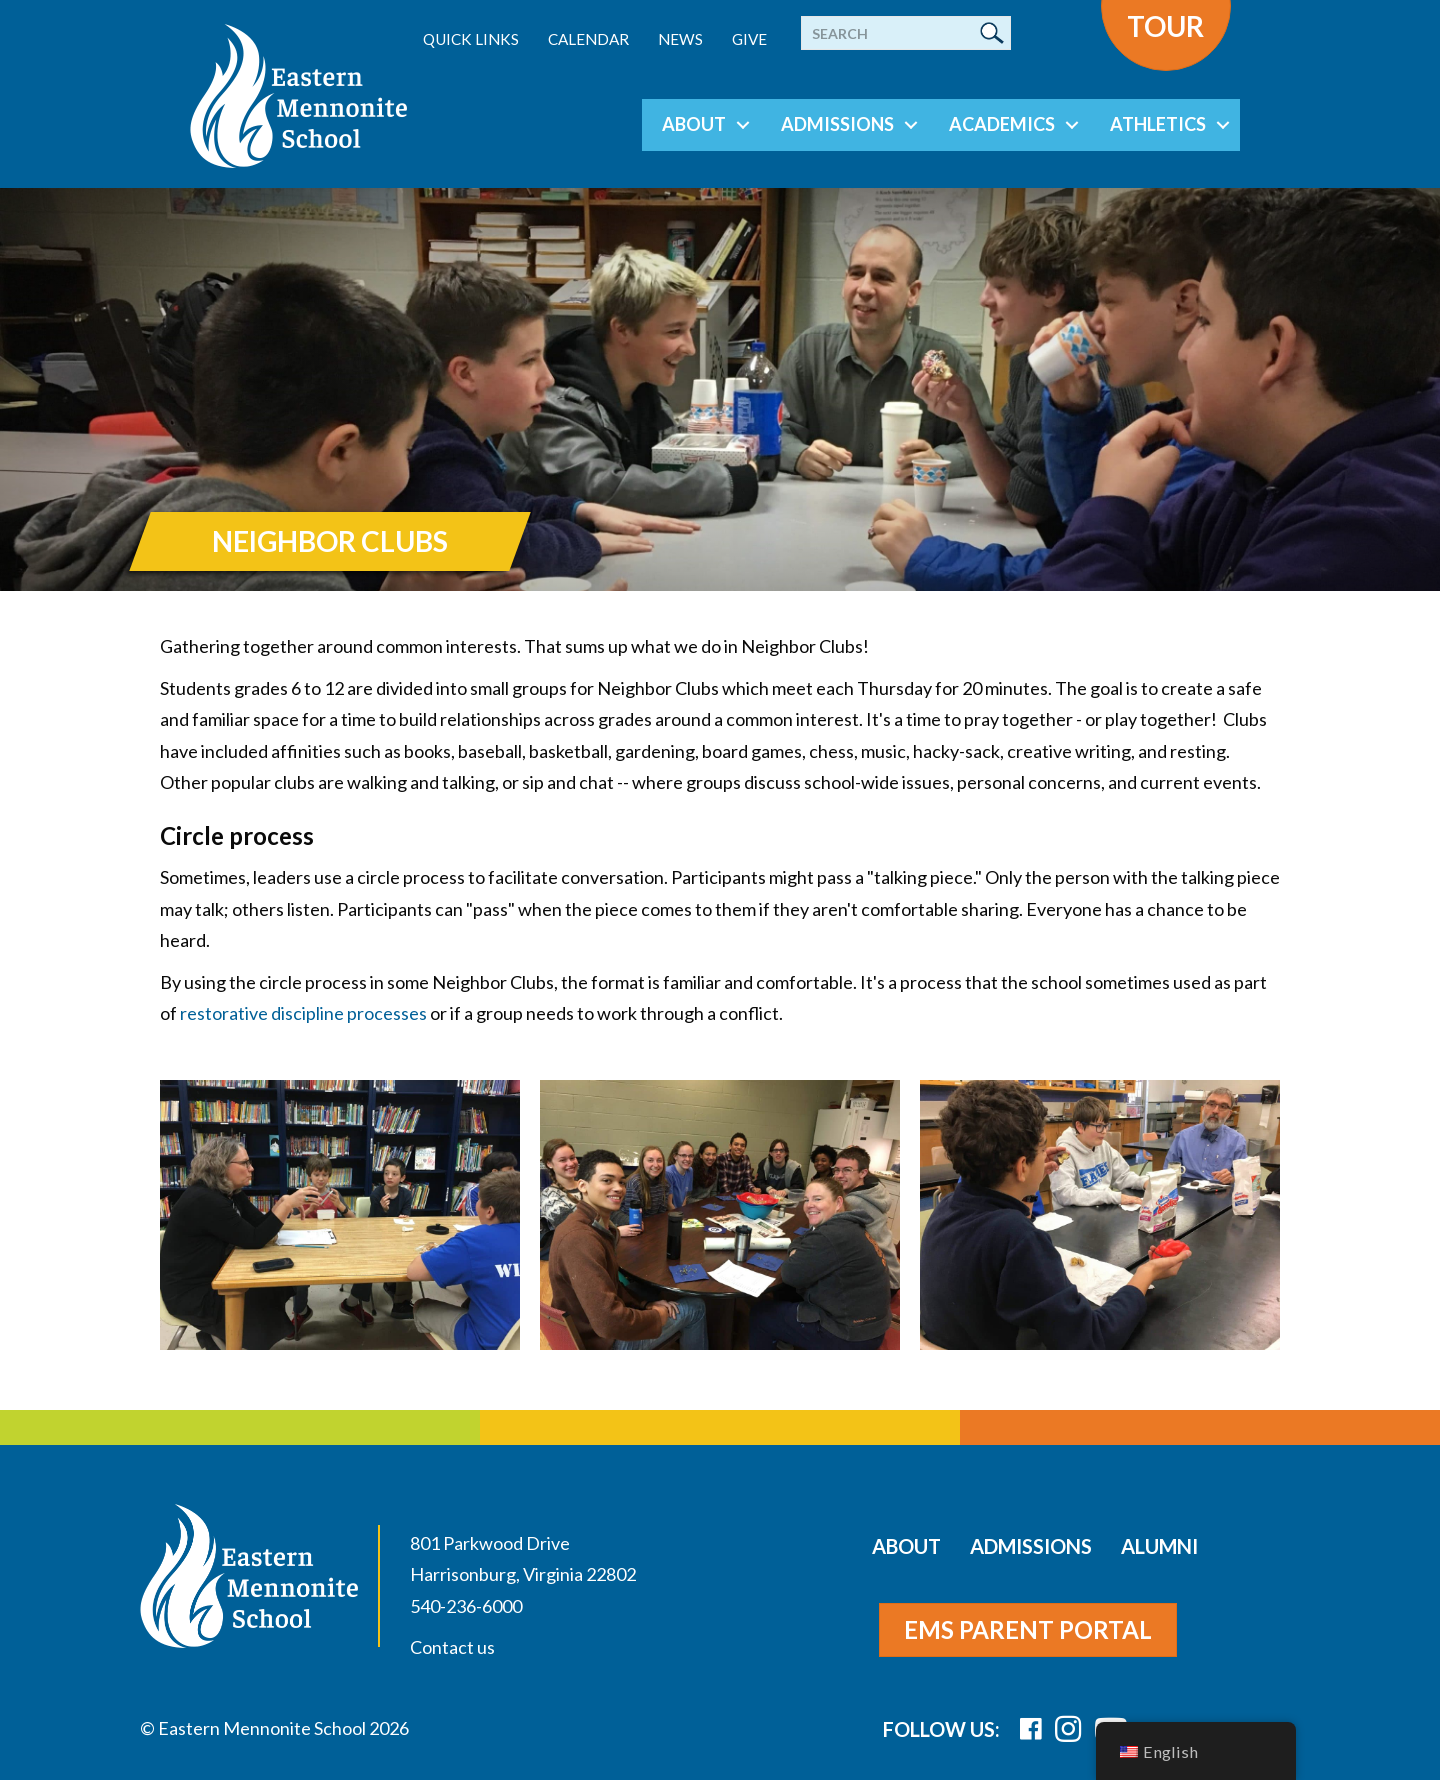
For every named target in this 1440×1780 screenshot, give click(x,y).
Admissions (837, 124)
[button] (743, 125)
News (680, 39)
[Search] (906, 33)
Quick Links (471, 39)
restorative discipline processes (303, 1013)
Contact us (452, 1647)
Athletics (1158, 124)
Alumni (1159, 1546)
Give (749, 39)
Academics (1002, 124)
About (694, 124)
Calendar (588, 39)
